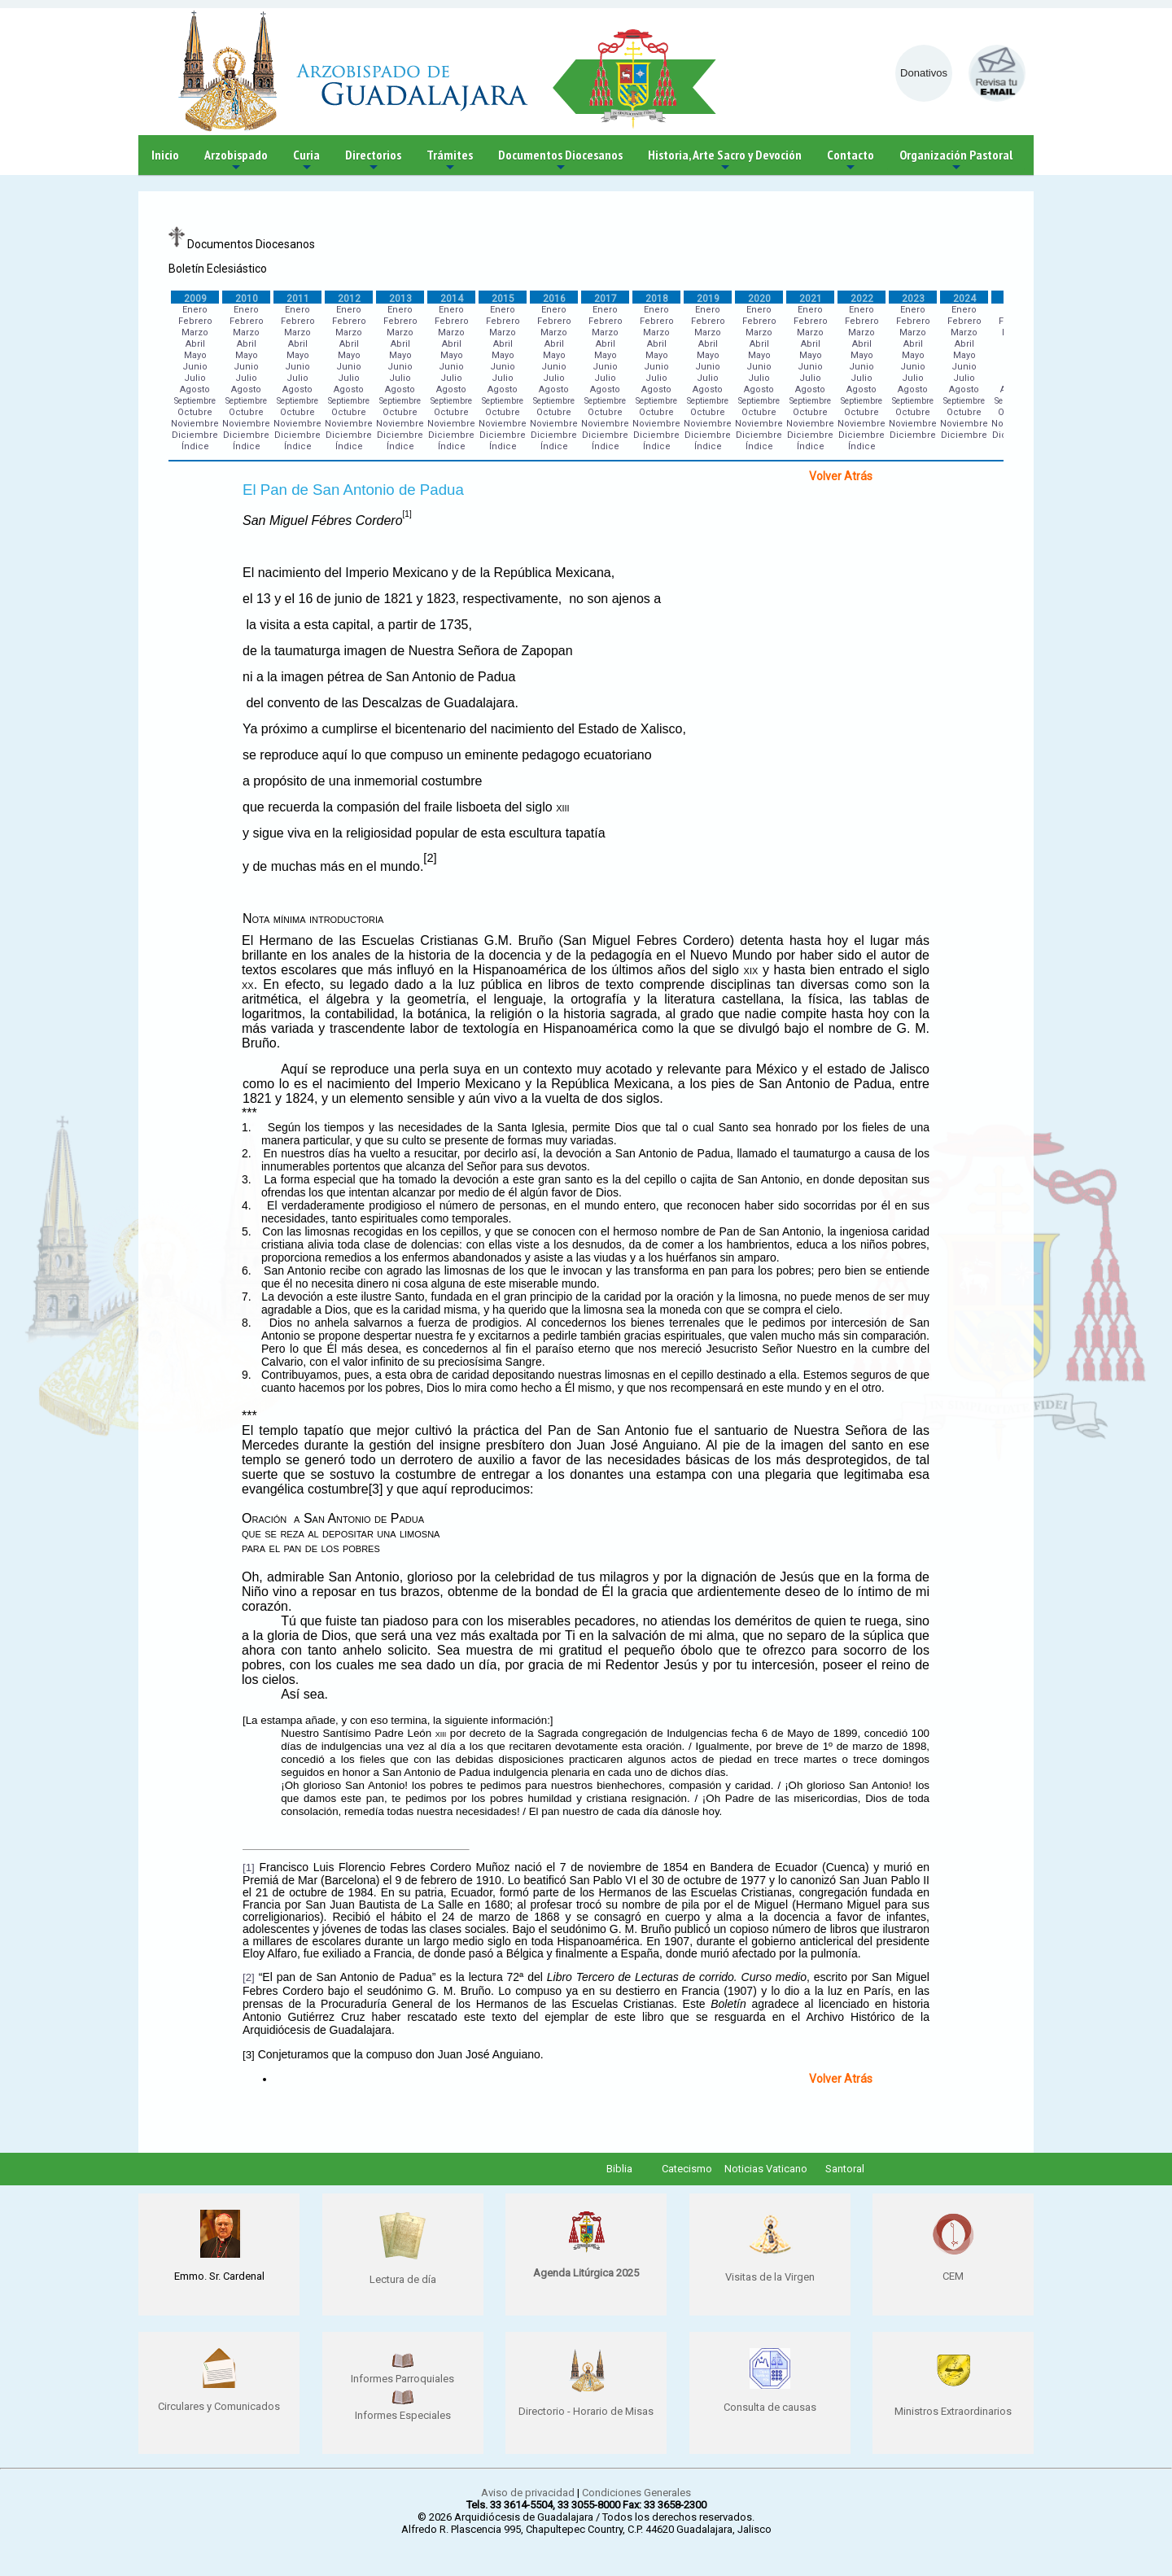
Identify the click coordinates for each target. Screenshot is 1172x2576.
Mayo (195, 355)
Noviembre (195, 423)
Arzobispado (236, 161)
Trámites (449, 161)
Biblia (619, 2169)
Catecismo (687, 2169)
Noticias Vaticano (765, 2169)
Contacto (850, 161)
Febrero (195, 321)
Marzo (194, 332)
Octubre (194, 412)
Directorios (373, 161)
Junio (195, 366)
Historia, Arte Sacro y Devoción (725, 161)
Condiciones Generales (636, 2492)
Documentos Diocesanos (560, 161)
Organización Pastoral (955, 161)
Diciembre (195, 435)
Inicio (165, 155)
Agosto (195, 389)
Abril (195, 344)
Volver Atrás (840, 476)
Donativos (923, 73)
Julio (195, 378)
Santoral (844, 2169)
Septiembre (195, 400)
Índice (195, 446)
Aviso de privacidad (528, 2492)
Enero (195, 309)
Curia (306, 161)
